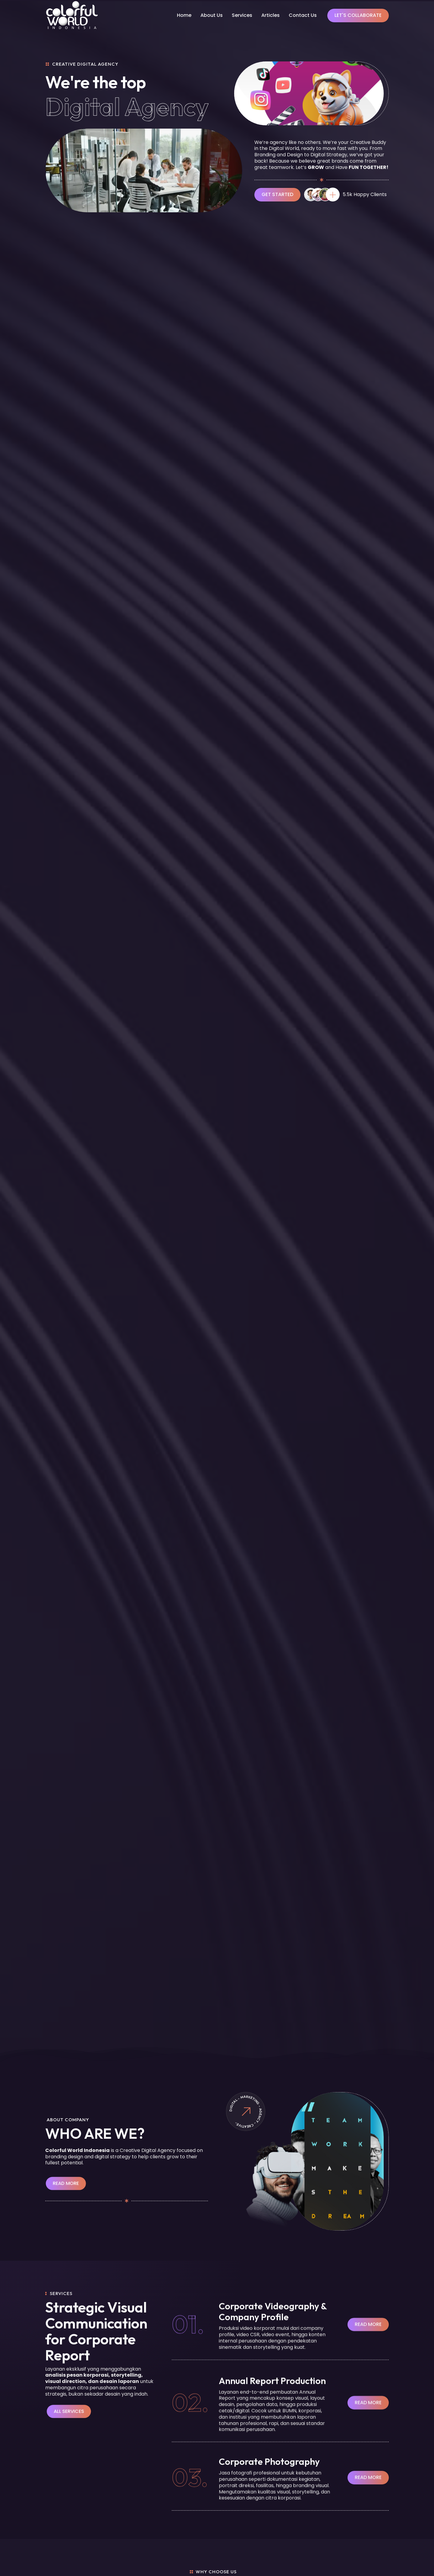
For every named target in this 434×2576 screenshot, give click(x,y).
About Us (211, 15)
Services (242, 15)
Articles (270, 15)
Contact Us (303, 15)
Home (184, 15)
